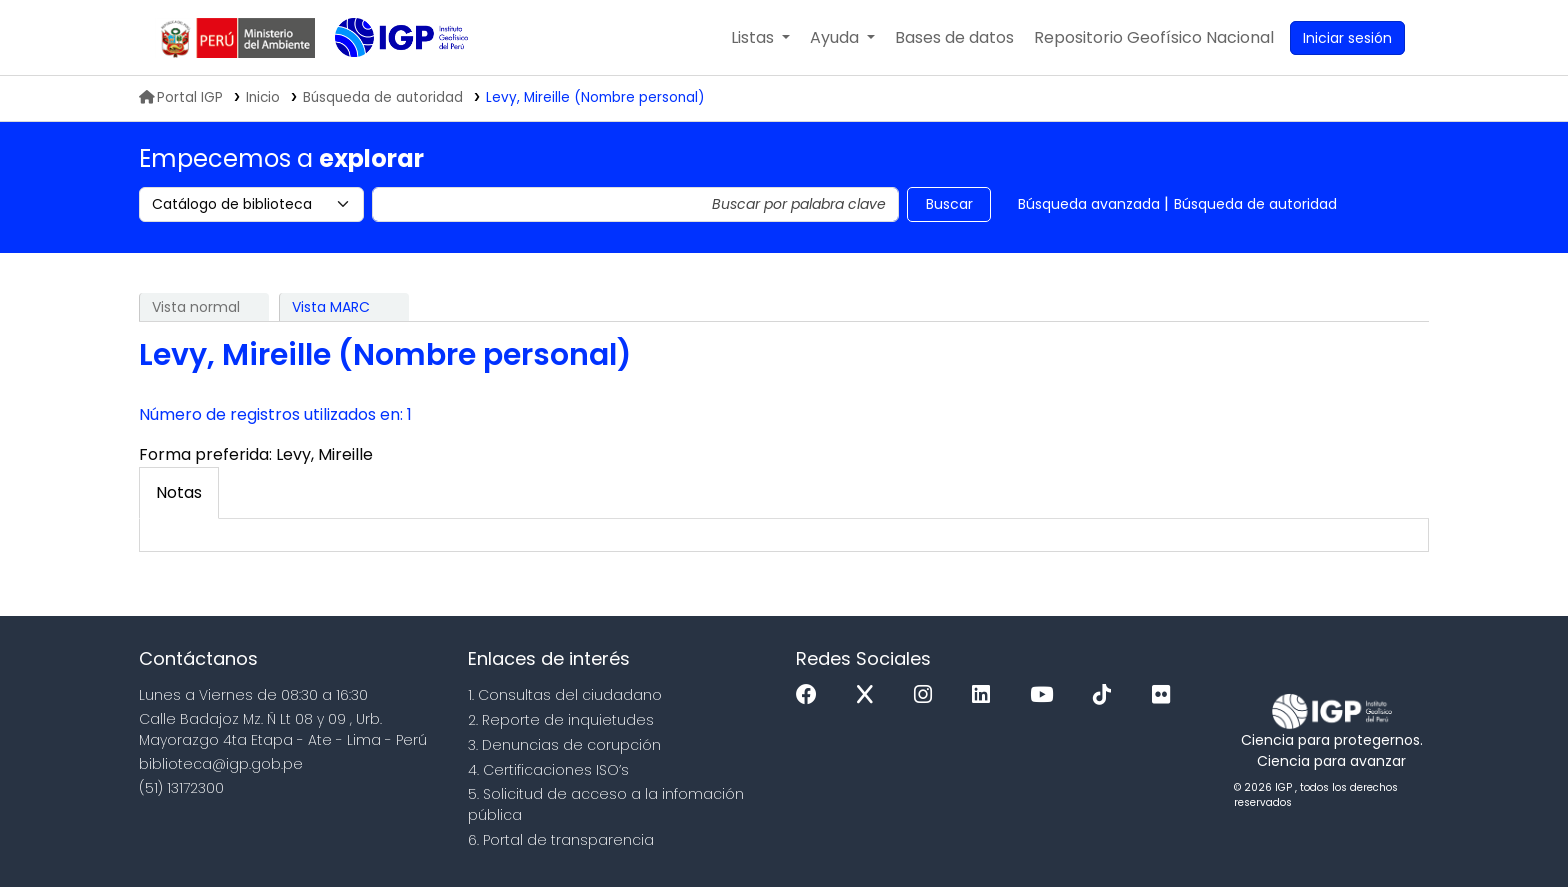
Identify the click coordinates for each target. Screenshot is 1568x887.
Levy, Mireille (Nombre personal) (595, 97)
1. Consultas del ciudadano (565, 695)
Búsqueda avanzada (1089, 204)
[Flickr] (1166, 695)
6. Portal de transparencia (561, 840)
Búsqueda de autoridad (1255, 204)
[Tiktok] (1107, 695)
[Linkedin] (986, 695)
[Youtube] (1046, 695)
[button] (760, 38)
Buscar (949, 204)
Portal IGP (181, 97)
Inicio (263, 97)
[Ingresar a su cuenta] (1347, 38)
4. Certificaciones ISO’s (548, 770)
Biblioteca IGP (385, 78)
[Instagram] (928, 695)
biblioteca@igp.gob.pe (221, 764)
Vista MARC (331, 307)
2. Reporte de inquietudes (561, 720)
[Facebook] (811, 695)
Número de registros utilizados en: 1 (275, 414)
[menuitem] (1154, 38)
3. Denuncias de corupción (564, 745)
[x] (870, 695)
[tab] (179, 493)
